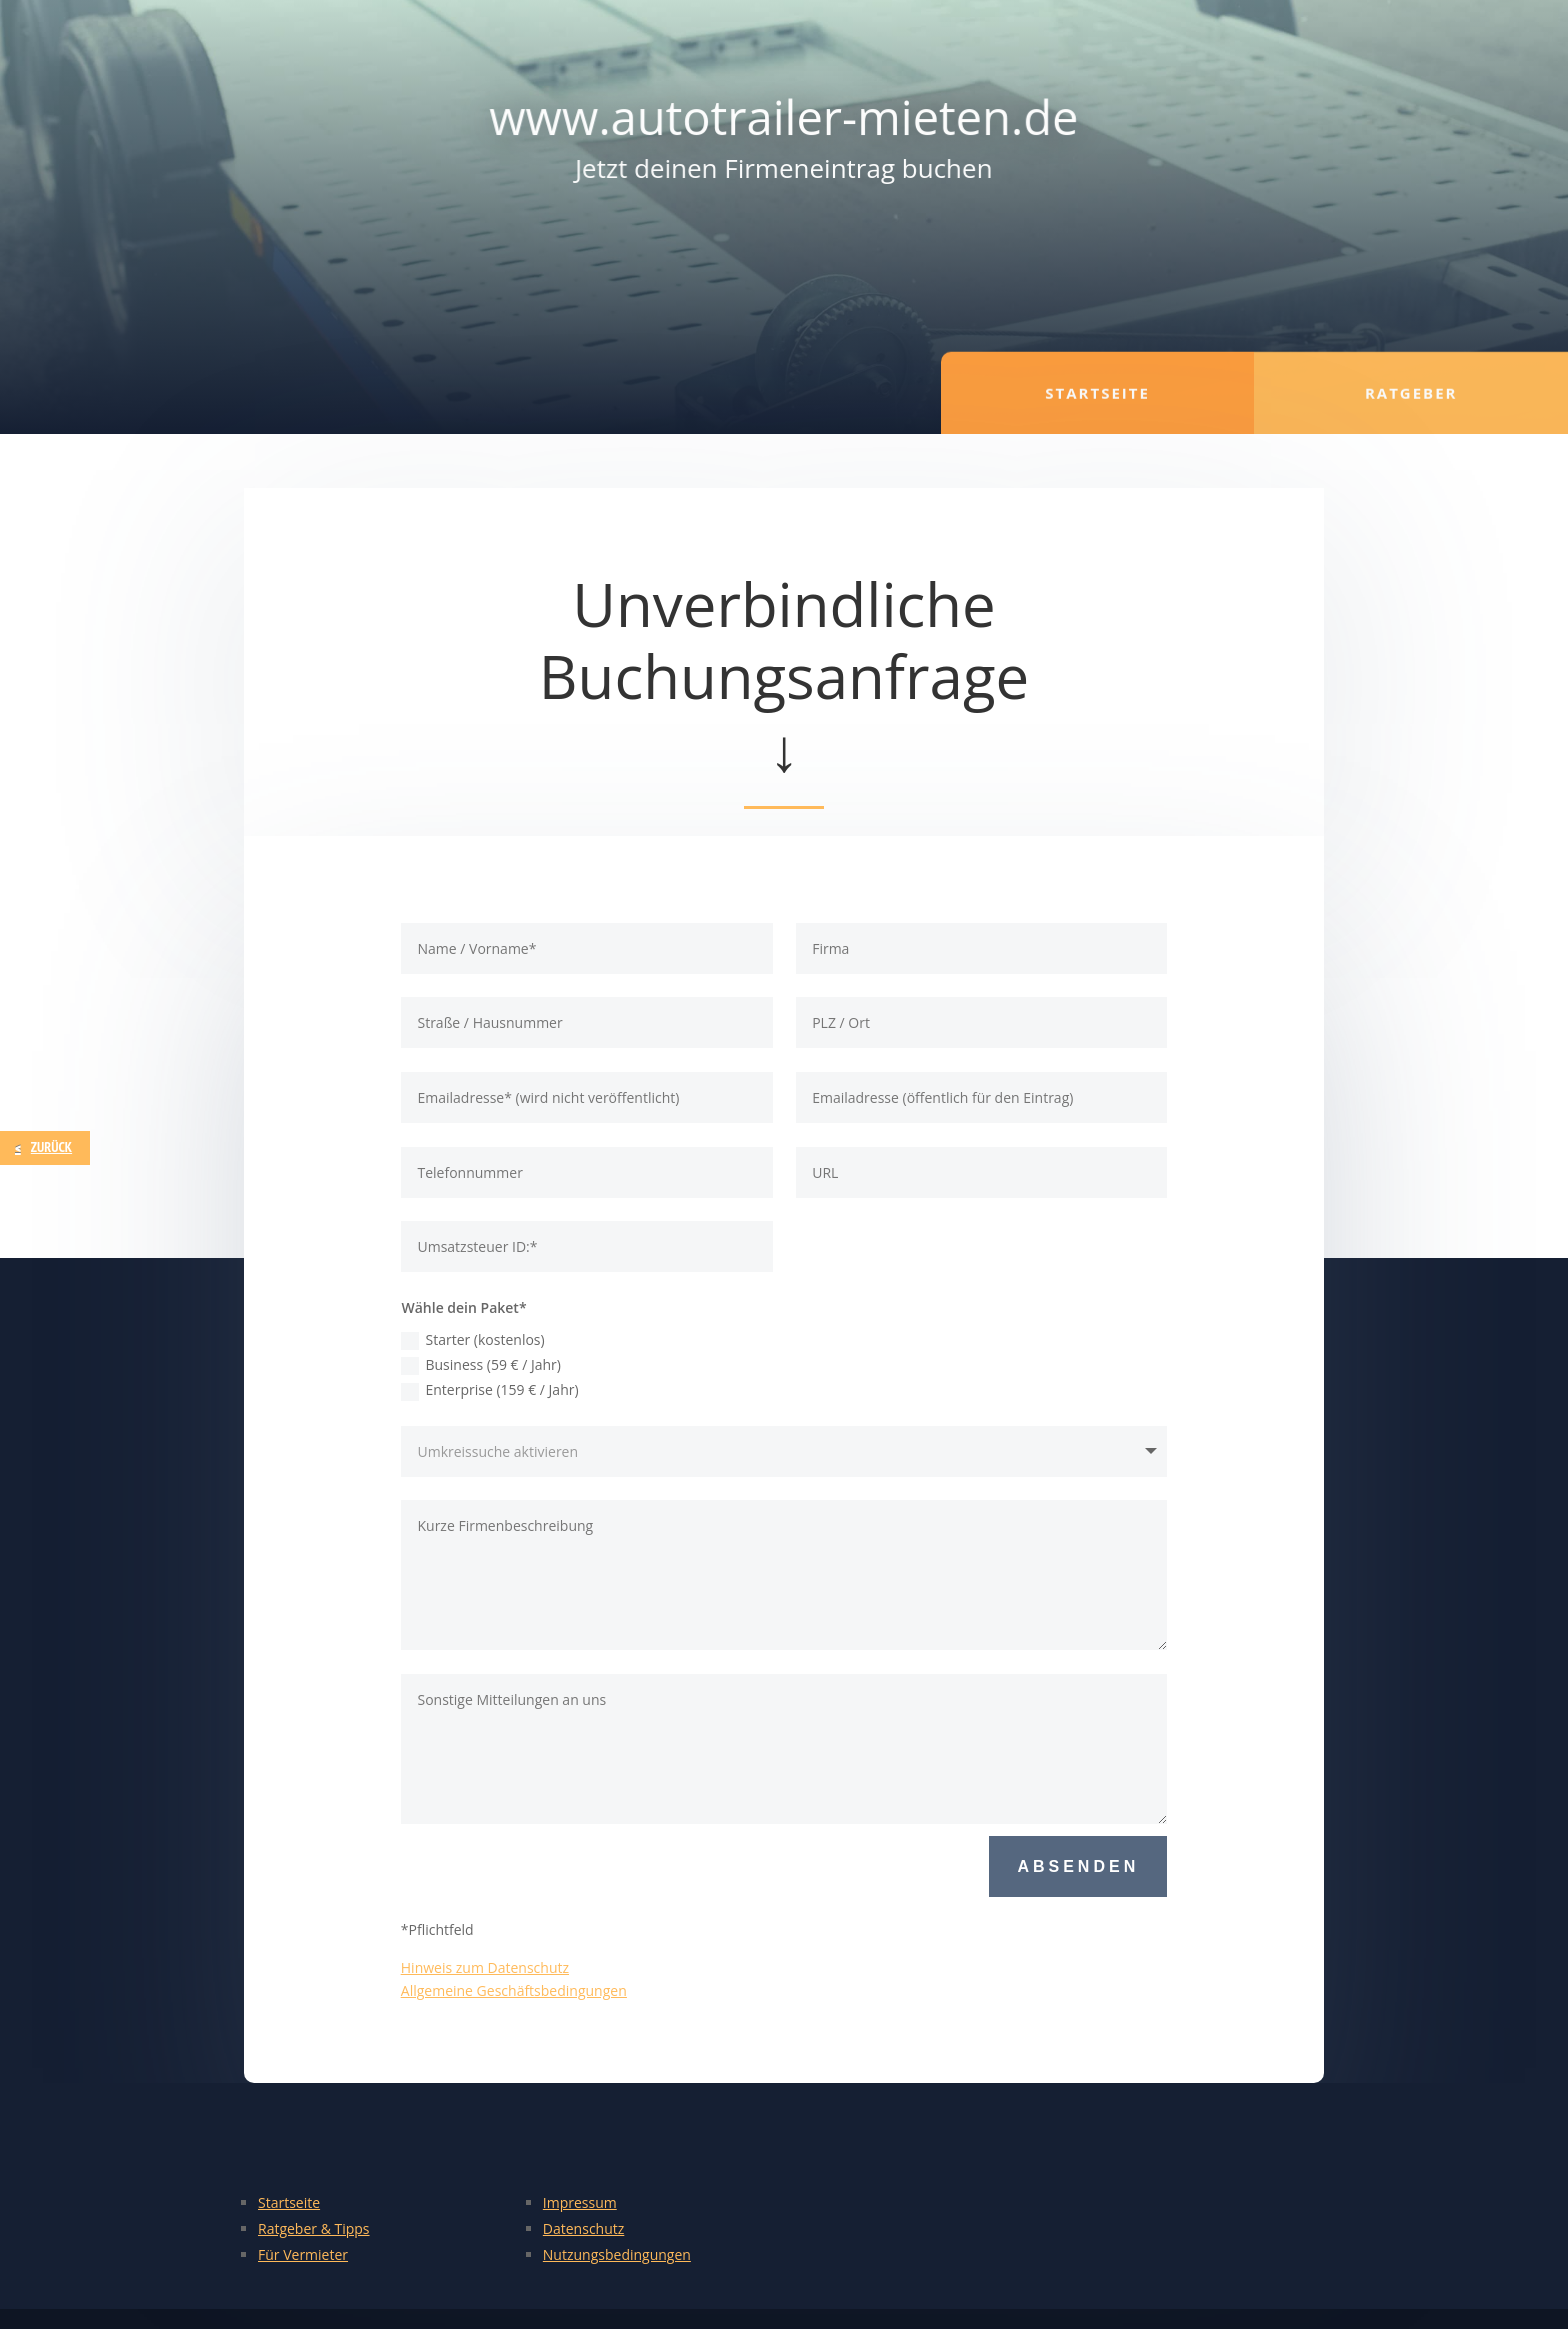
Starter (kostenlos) (472, 1340)
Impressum (580, 2202)
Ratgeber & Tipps (314, 2228)
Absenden (1078, 1866)
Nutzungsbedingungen (617, 2254)
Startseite (289, 2202)
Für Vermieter (303, 2254)
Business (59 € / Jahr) (480, 1365)
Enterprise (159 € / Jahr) (489, 1390)
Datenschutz (583, 2228)
